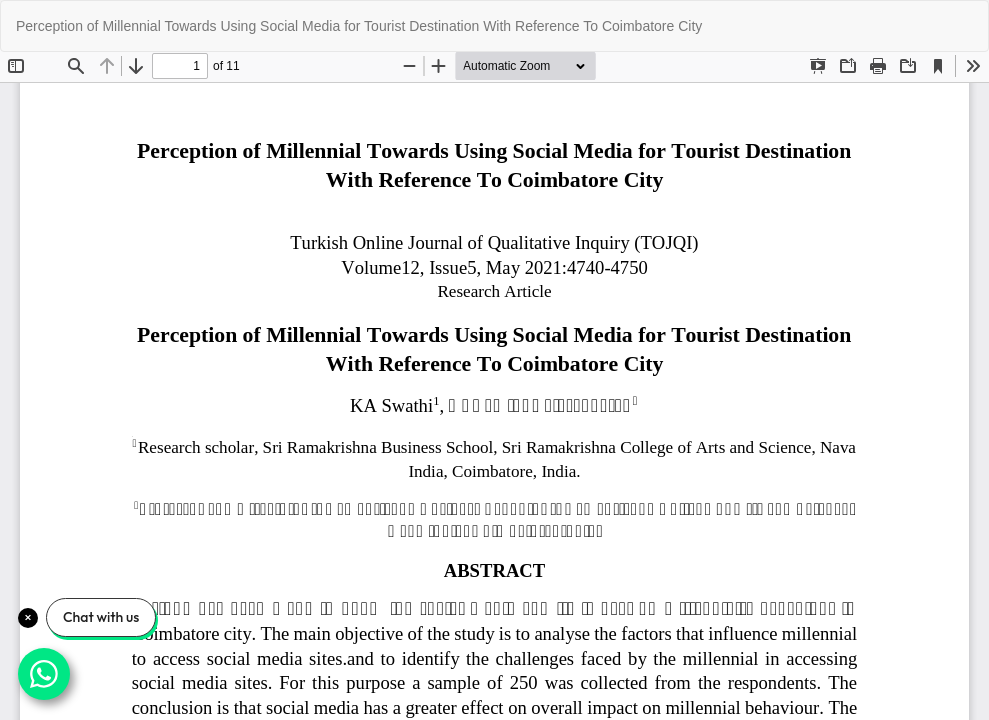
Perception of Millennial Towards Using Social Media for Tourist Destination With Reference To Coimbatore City (359, 26)
